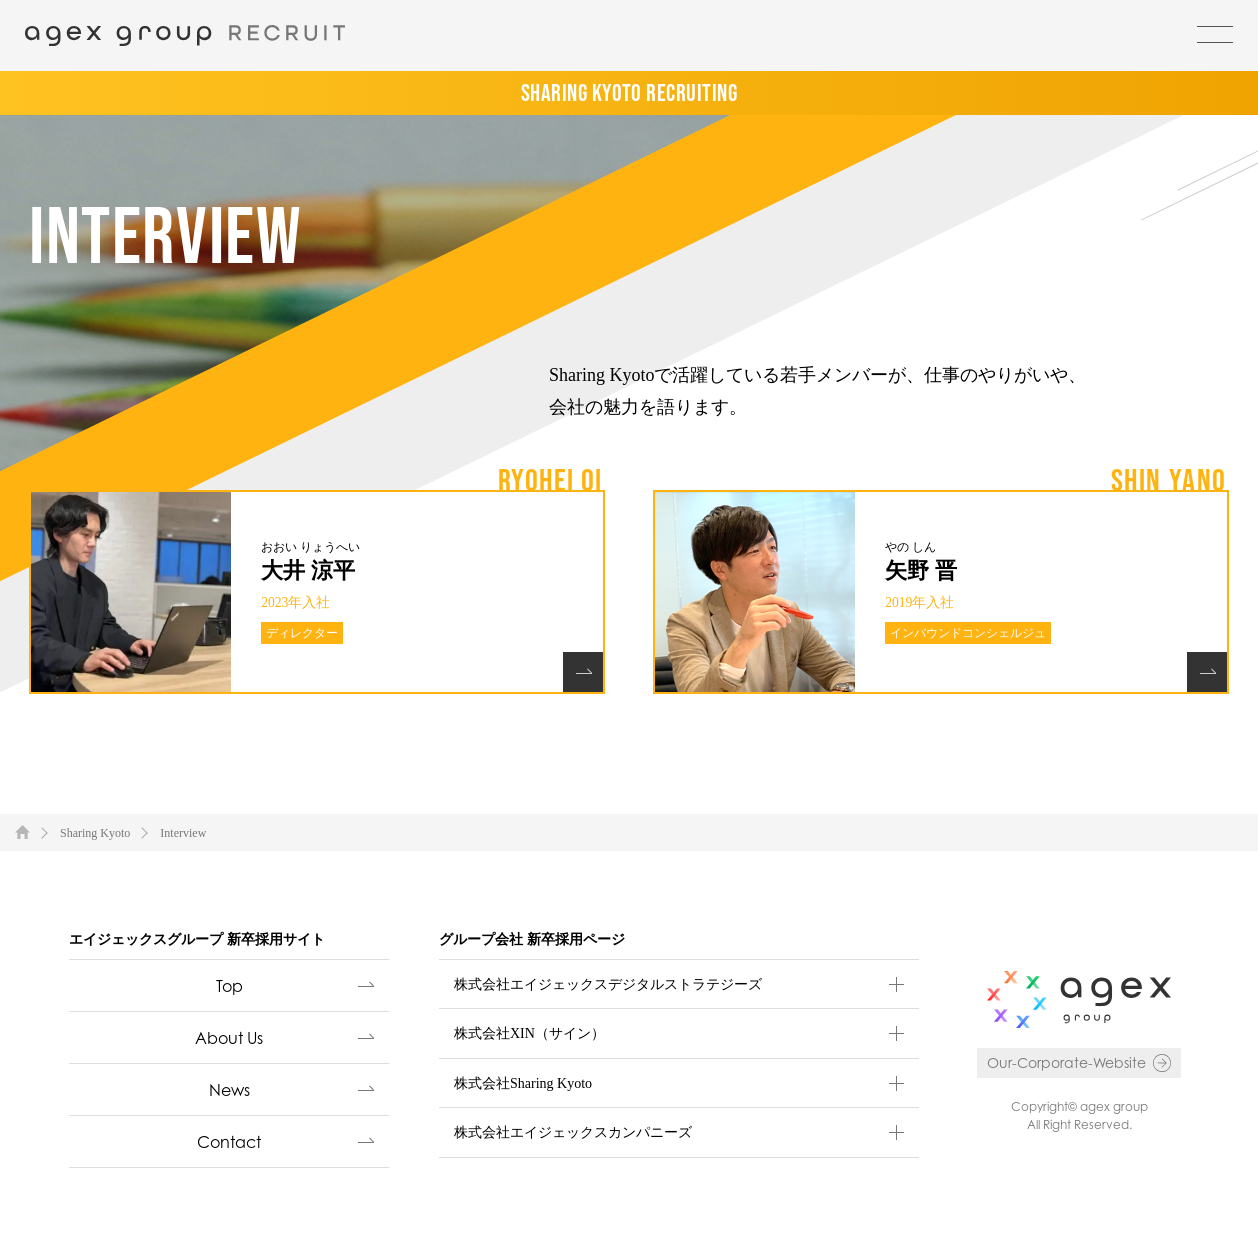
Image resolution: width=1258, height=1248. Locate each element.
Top (229, 986)
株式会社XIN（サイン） (529, 1033)
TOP (22, 831)
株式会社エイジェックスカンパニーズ (573, 1132)
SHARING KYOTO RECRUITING (629, 92)
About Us (229, 1038)
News (229, 1090)
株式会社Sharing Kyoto (523, 1083)
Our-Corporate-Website (1066, 1062)
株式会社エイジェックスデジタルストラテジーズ (608, 984)
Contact (229, 1142)
